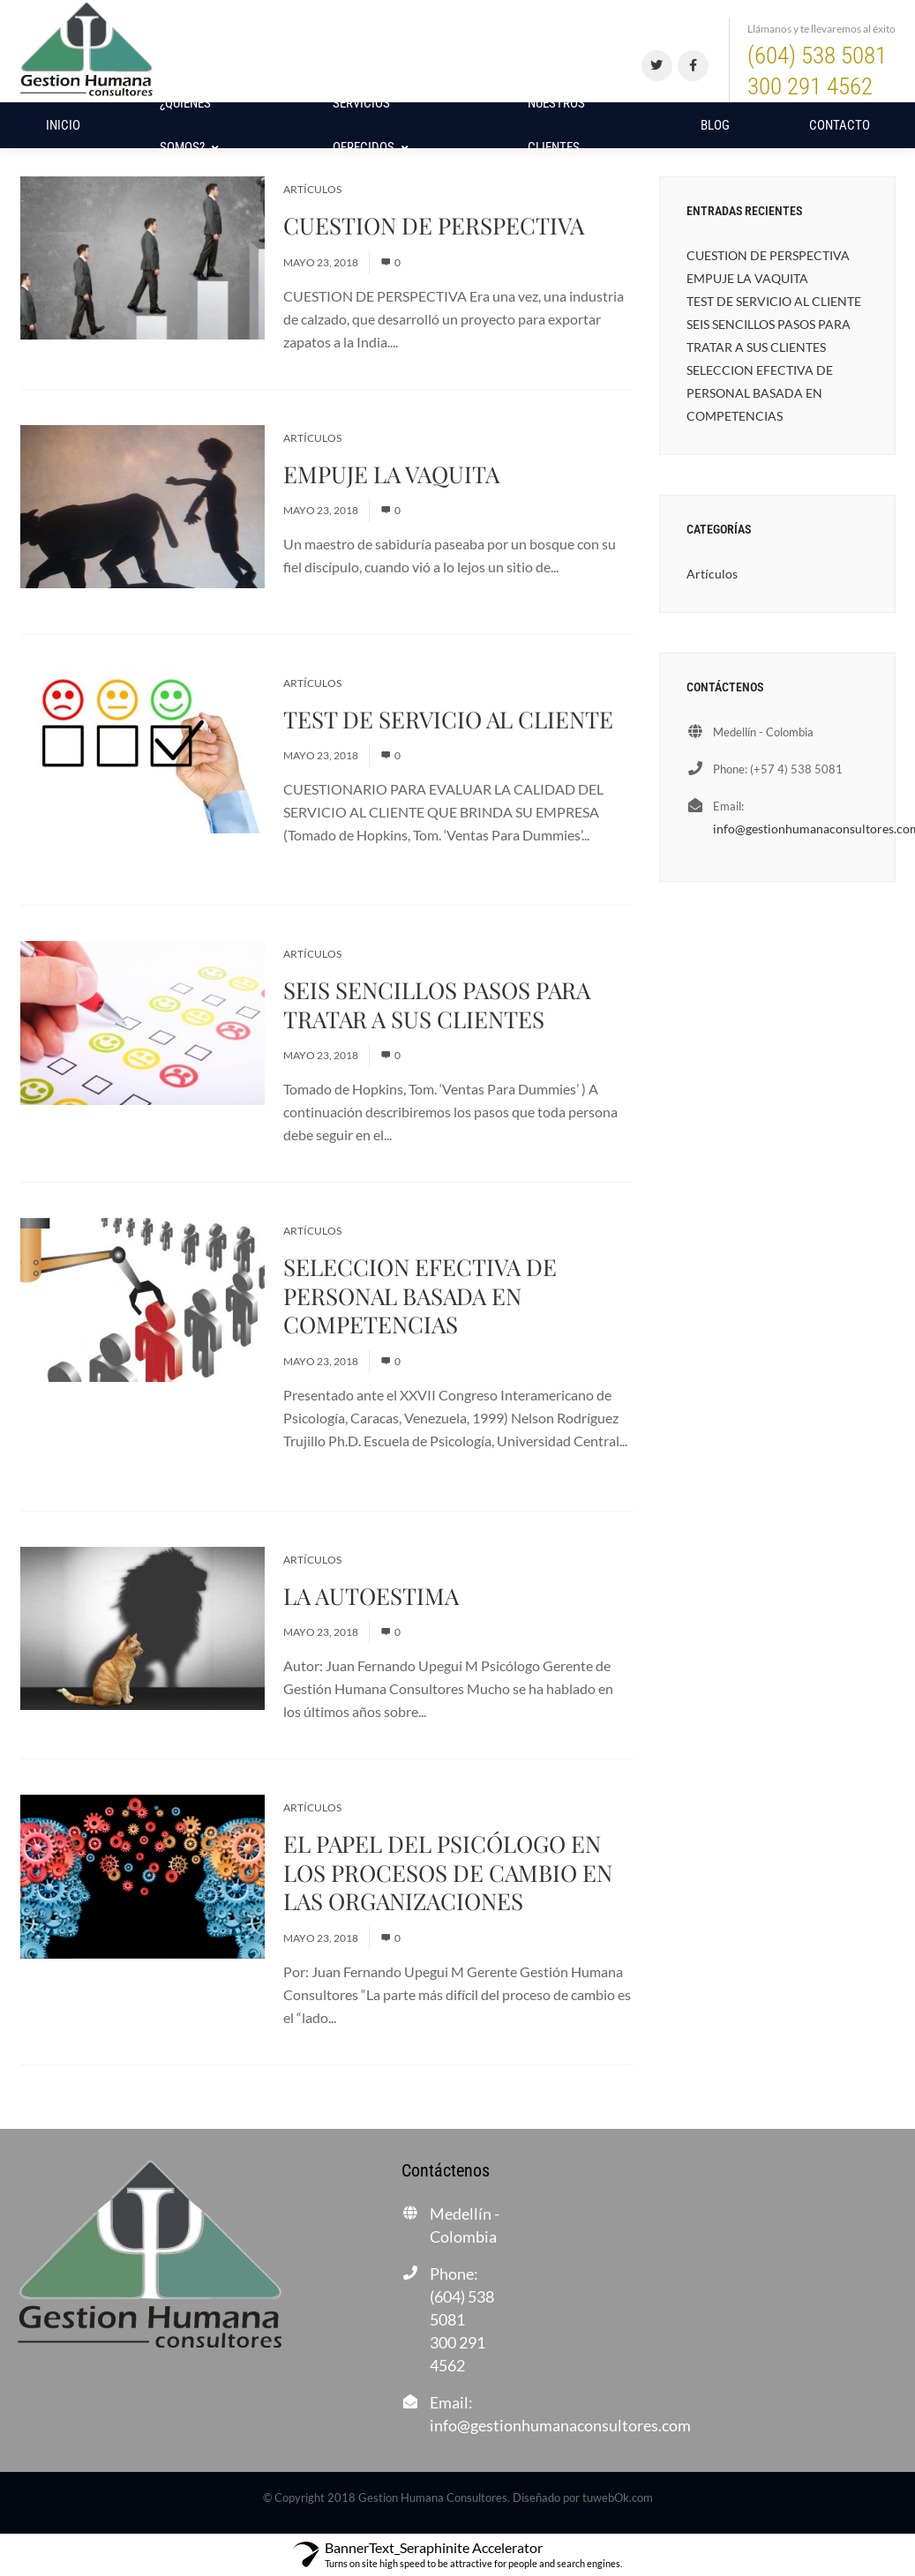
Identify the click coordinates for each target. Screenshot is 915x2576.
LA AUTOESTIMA (371, 1595)
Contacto (839, 125)
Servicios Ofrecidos (371, 125)
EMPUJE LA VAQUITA (391, 474)
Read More (434, 341)
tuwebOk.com (617, 2497)
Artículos (312, 189)
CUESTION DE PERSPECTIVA (433, 225)
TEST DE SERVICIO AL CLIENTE (448, 719)
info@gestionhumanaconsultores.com (560, 2425)
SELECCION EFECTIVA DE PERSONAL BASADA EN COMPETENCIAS (420, 1295)
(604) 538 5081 (821, 71)
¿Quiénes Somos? (189, 125)
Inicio (63, 125)
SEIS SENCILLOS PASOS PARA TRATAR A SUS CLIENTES (436, 1004)
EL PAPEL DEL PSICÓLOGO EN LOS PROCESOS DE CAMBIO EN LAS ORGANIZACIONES (447, 1872)
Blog (715, 125)
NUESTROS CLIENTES (556, 125)
